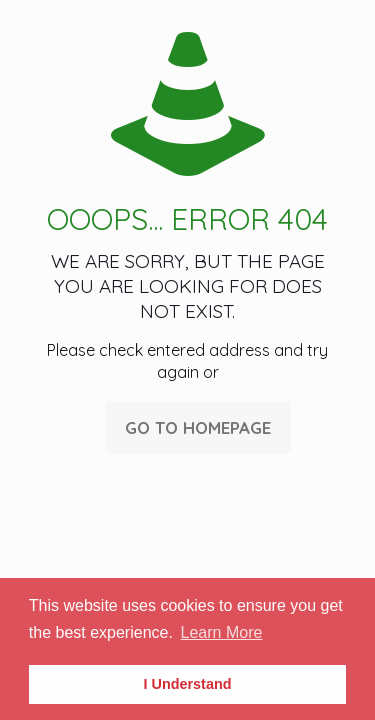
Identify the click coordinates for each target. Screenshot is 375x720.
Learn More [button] (222, 632)
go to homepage (198, 427)
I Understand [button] (188, 684)
